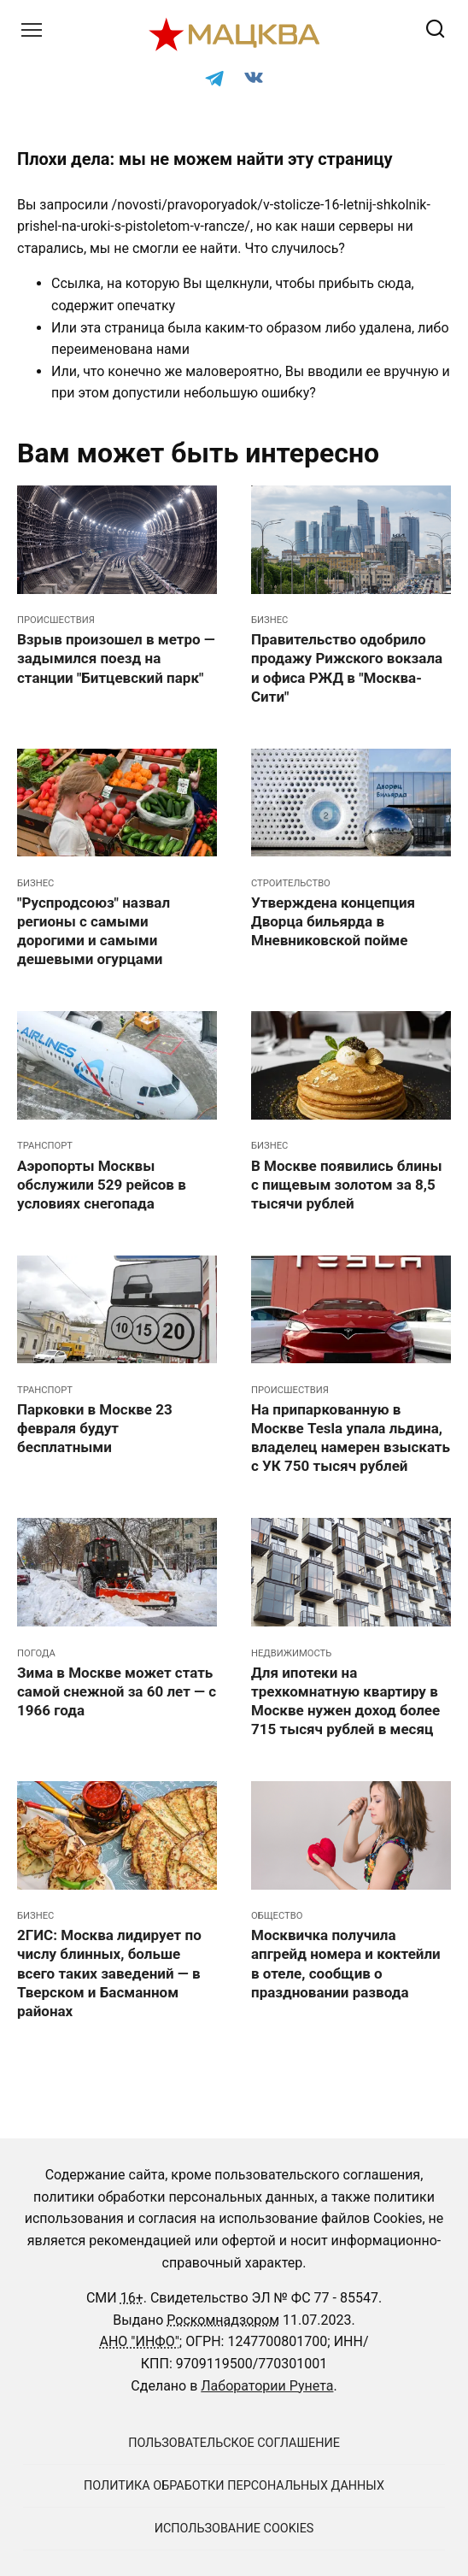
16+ (131, 2298)
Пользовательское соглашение (234, 2443)
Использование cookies (234, 2528)
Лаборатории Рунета (267, 2386)
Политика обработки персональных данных (234, 2486)
